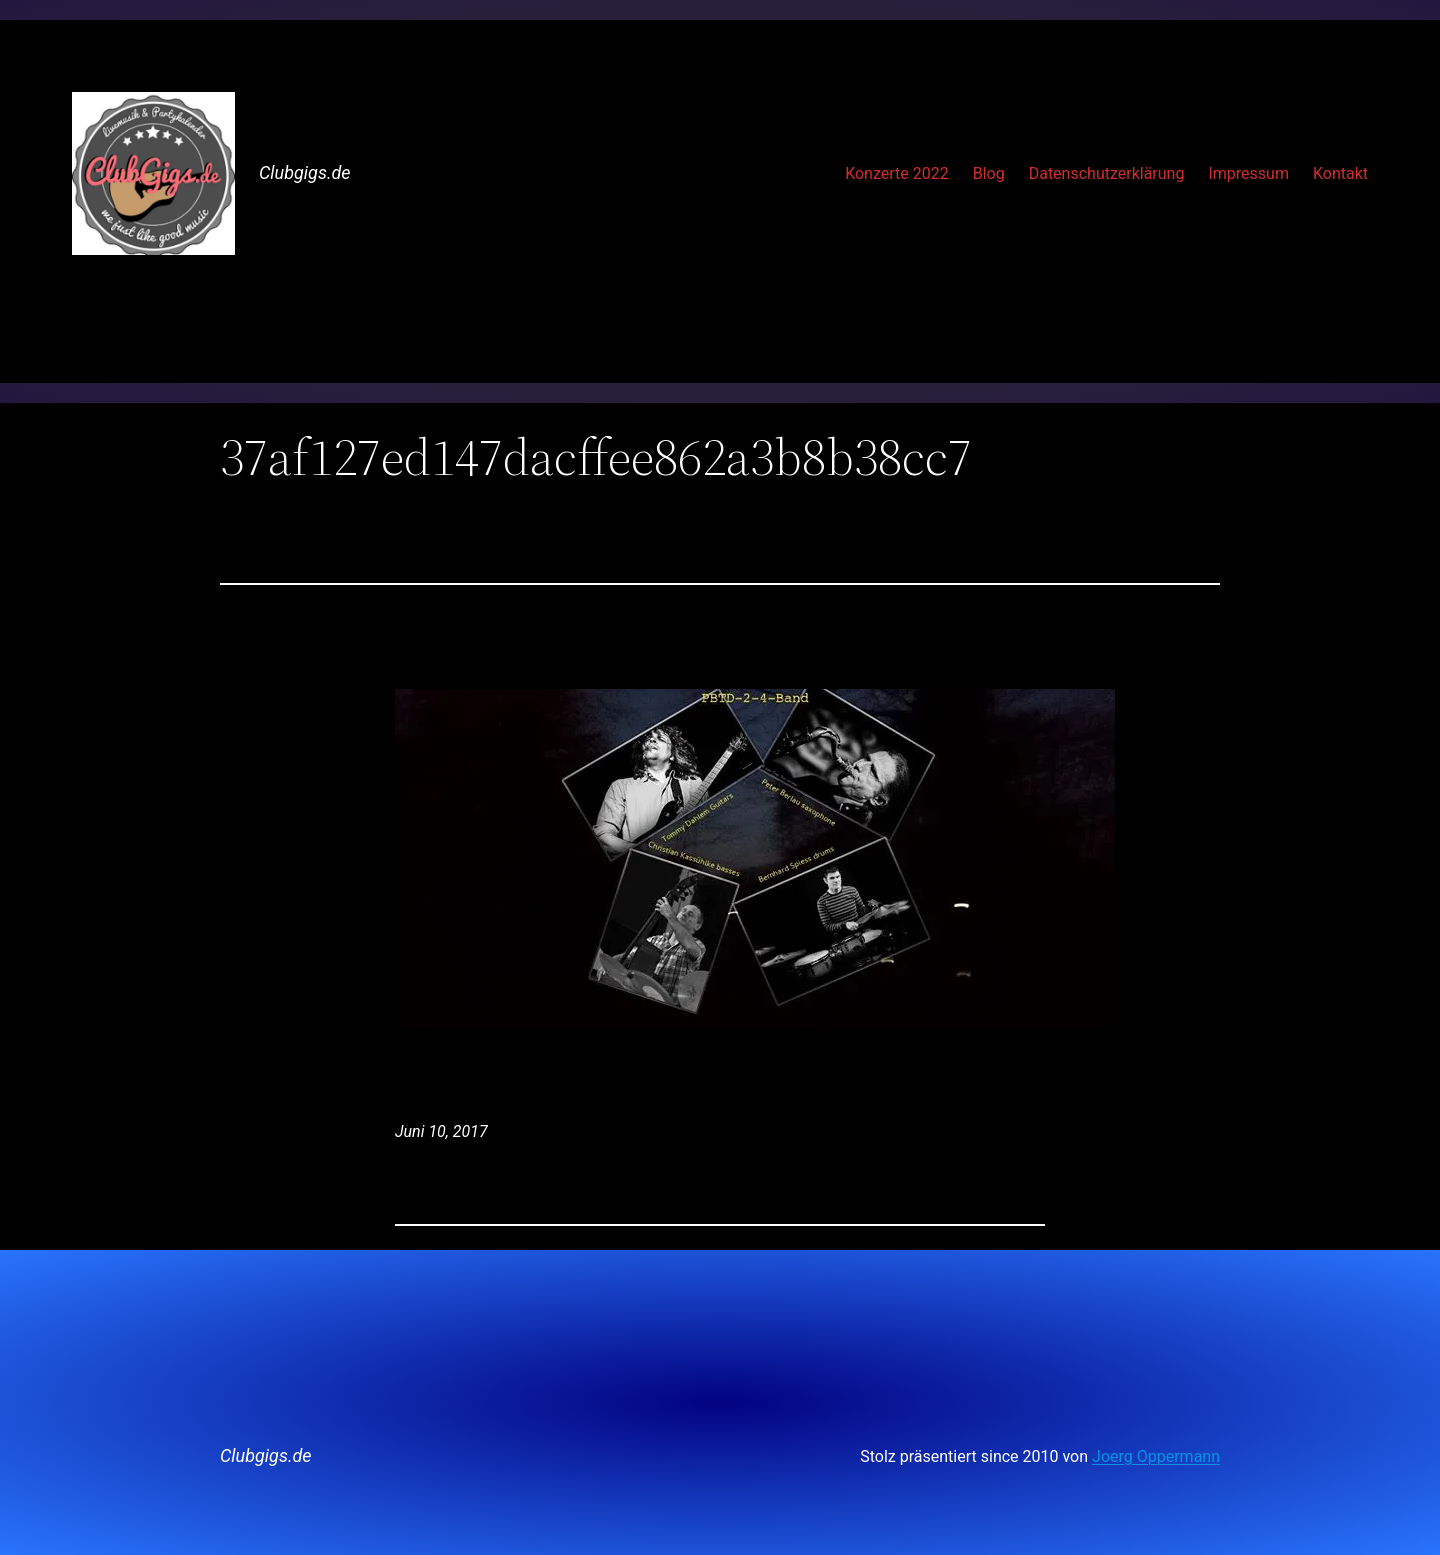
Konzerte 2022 (897, 173)
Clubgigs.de (305, 172)
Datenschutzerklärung (1107, 173)
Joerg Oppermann (1156, 1456)
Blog (989, 173)
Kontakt (1340, 173)
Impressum (1248, 173)
